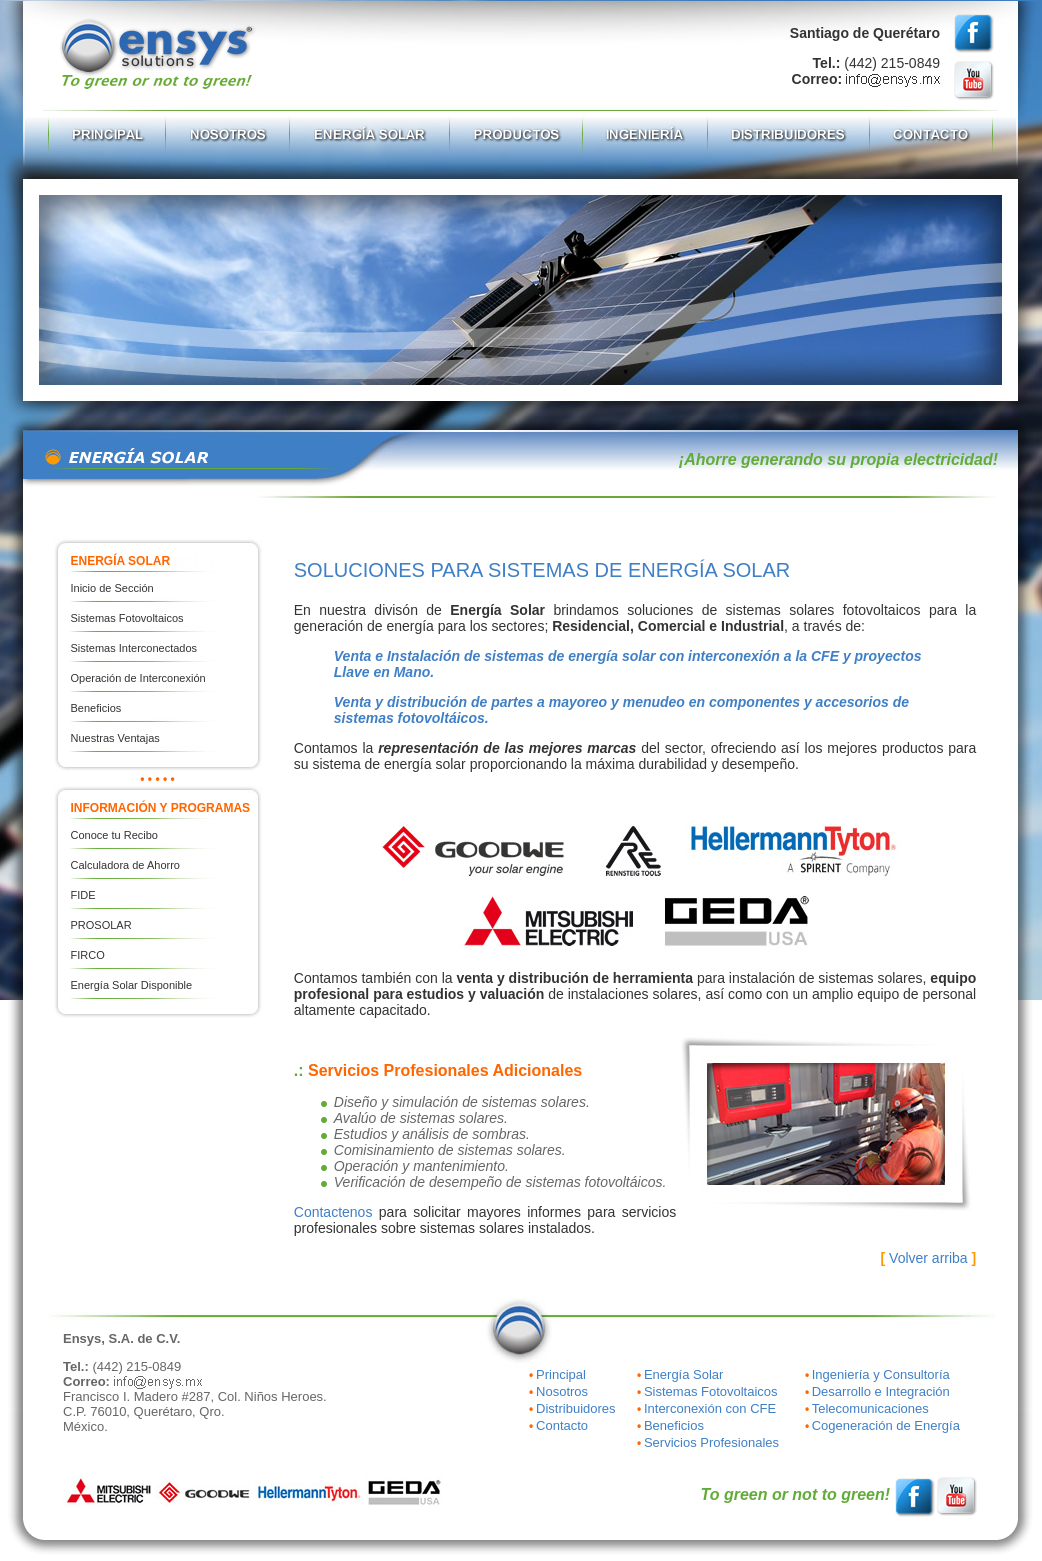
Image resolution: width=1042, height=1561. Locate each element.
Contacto (562, 1425)
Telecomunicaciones (870, 1408)
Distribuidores (575, 1408)
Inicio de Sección (112, 588)
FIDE (83, 895)
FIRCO (88, 955)
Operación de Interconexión (138, 678)
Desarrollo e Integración (881, 1391)
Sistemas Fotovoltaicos (127, 618)
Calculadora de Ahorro (125, 865)
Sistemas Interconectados (134, 648)
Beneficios (96, 708)
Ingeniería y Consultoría (881, 1374)
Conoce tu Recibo (114, 835)
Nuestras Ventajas (115, 738)
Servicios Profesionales (711, 1442)
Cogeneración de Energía (886, 1425)
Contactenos (333, 1212)
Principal (561, 1374)
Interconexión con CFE (710, 1408)
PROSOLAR (101, 925)
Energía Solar (684, 1374)
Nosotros (562, 1391)
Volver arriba (928, 1258)
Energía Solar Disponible (132, 985)
